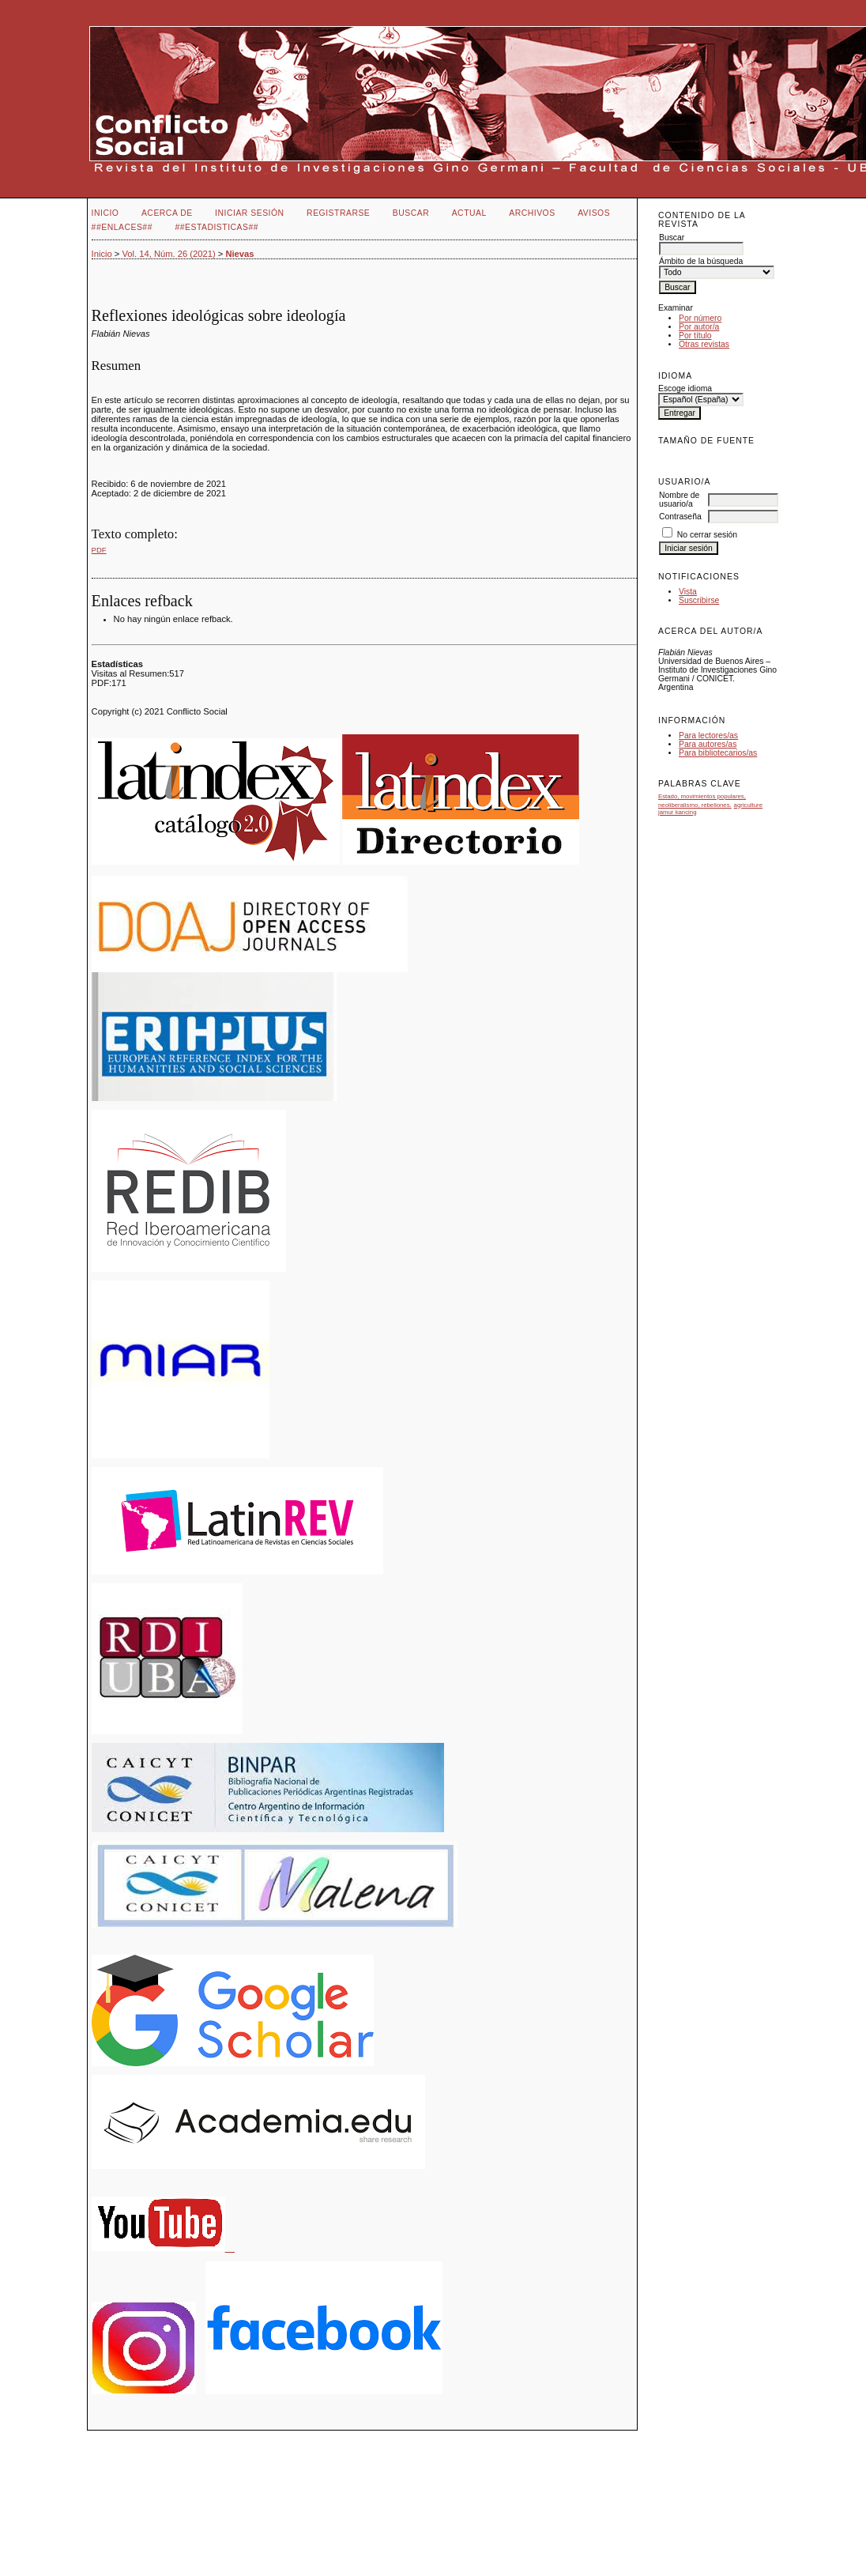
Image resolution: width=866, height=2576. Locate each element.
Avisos (594, 213)
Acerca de (167, 213)
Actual (469, 213)
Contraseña (680, 516)
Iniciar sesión (249, 213)
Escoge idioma (685, 388)
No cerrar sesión (707, 534)
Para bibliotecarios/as (718, 753)
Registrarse (338, 213)
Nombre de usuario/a (679, 499)
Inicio (105, 213)
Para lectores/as (708, 735)
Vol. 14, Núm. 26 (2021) (168, 253)
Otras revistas (704, 344)
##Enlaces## (122, 227)
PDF (99, 549)
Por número (700, 318)
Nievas (239, 253)
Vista (688, 591)
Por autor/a (699, 326)
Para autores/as (707, 744)
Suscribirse (699, 600)
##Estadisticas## (216, 227)
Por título (695, 335)
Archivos (532, 213)
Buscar (411, 213)
